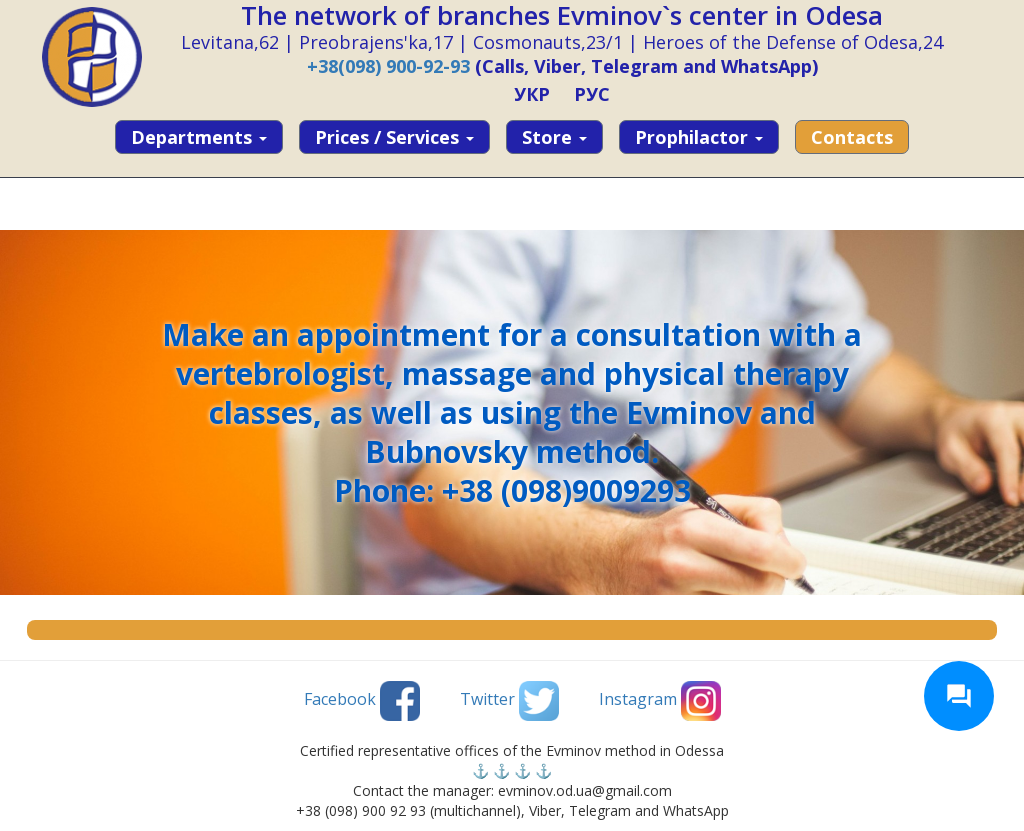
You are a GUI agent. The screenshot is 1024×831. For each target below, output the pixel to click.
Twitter (509, 701)
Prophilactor (699, 137)
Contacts (852, 137)
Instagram (660, 701)
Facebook (362, 701)
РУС (592, 94)
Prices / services (394, 137)
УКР (532, 94)
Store (554, 137)
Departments (199, 137)
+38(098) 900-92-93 (388, 66)
